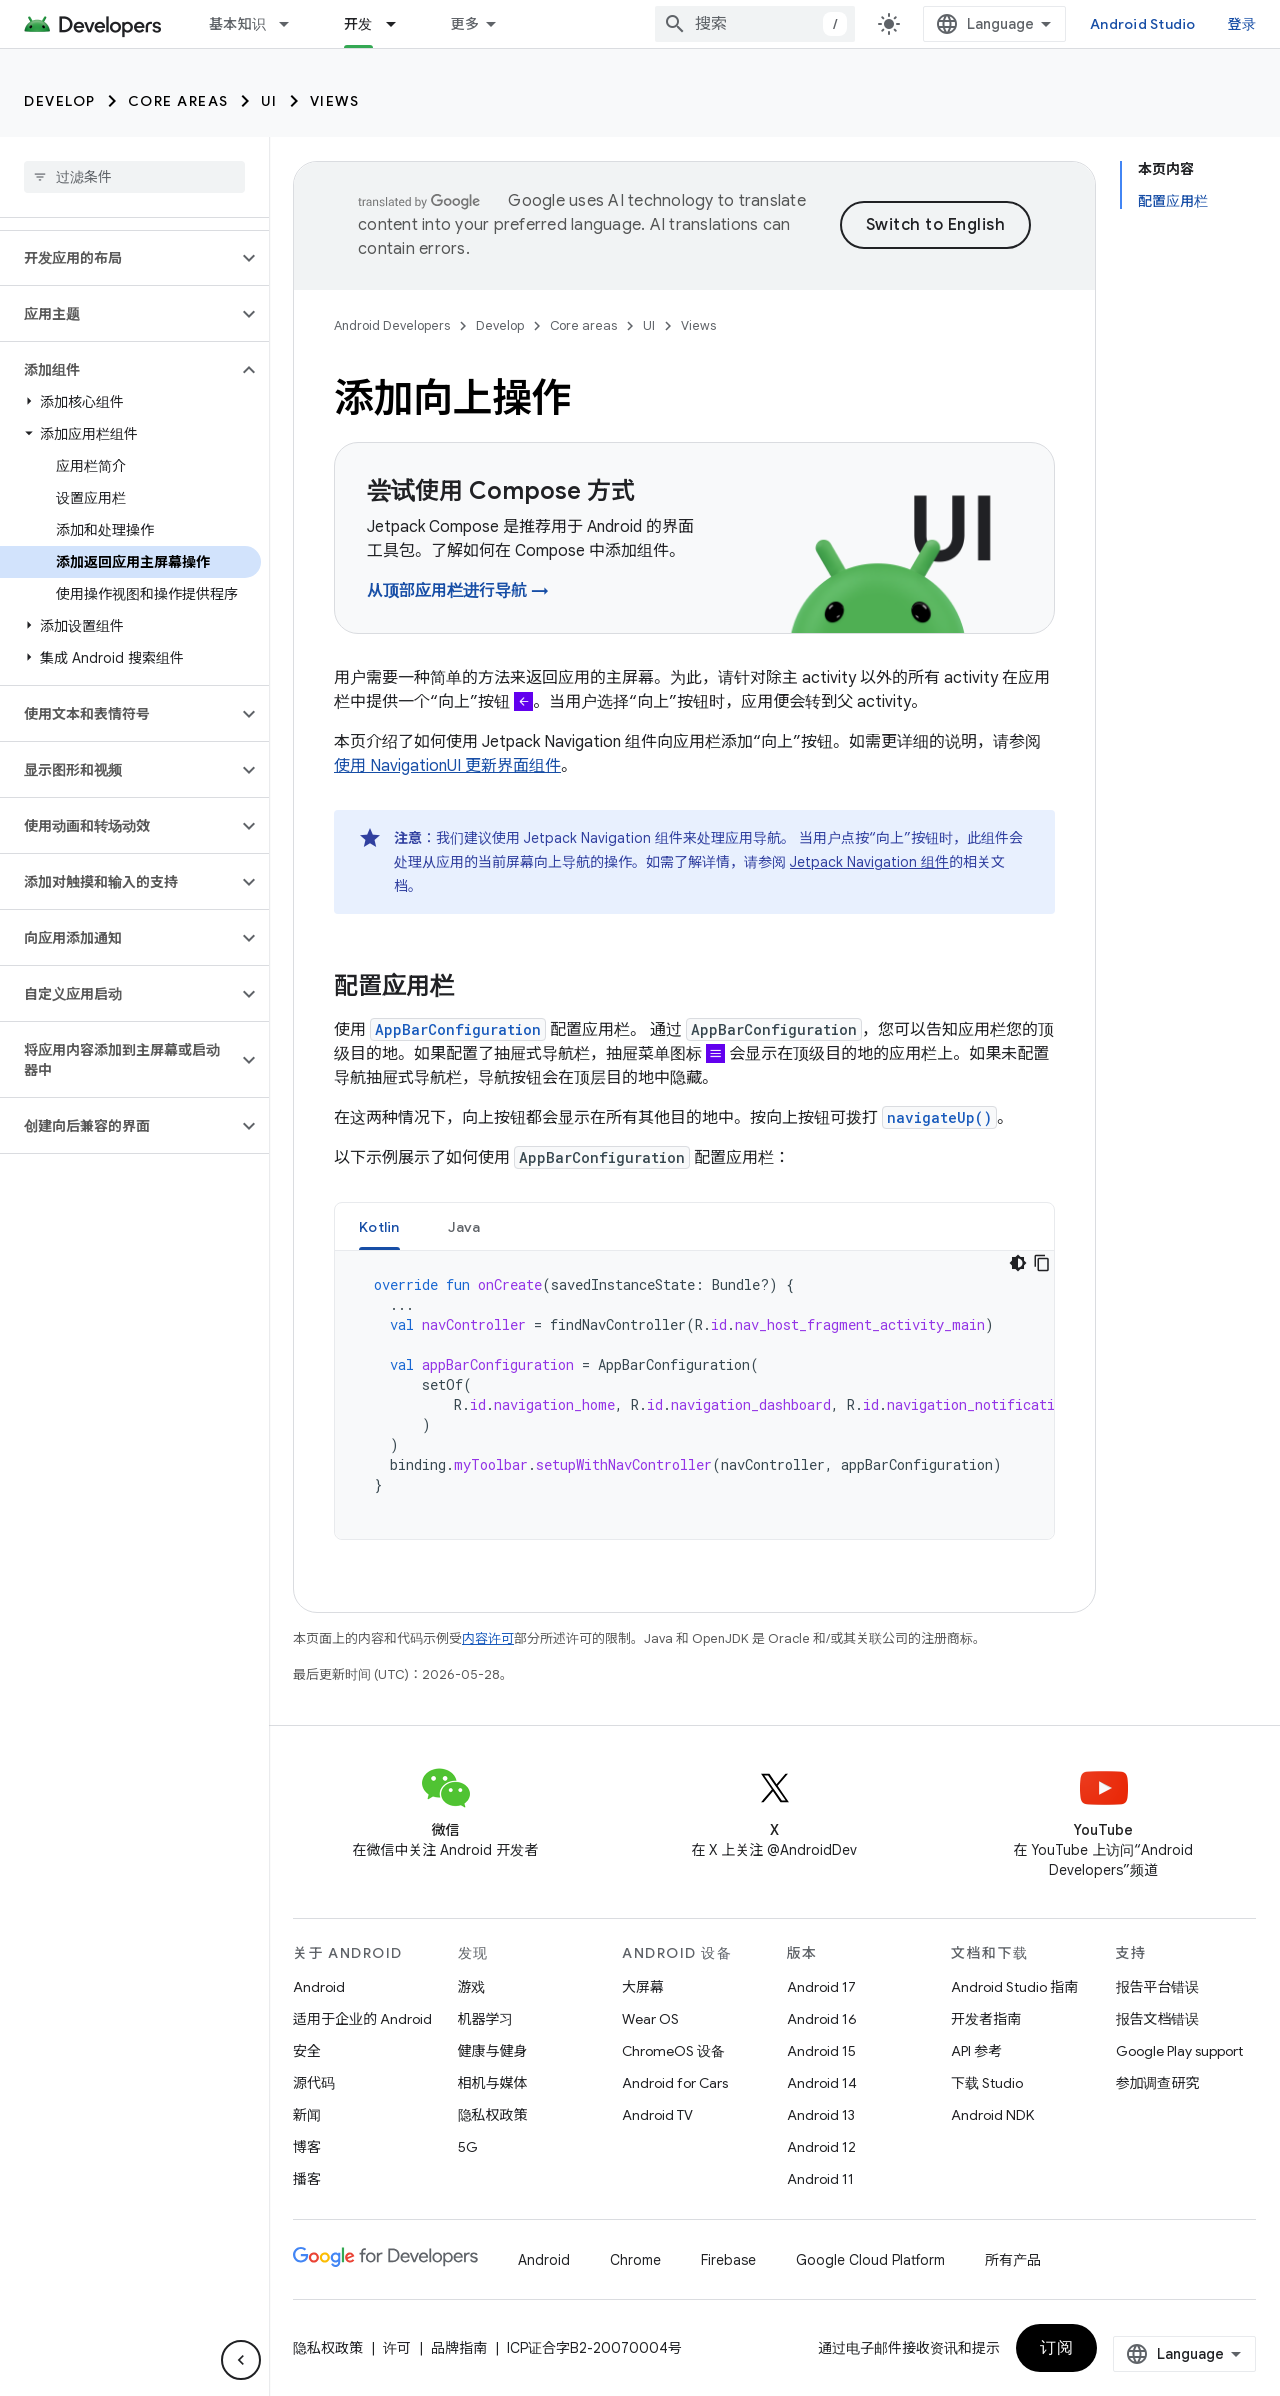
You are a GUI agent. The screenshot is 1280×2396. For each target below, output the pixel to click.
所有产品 (1013, 2260)
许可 (397, 2348)
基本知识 (237, 24)
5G (468, 2147)
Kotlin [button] (379, 1227)
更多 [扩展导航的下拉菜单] (465, 24)
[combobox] (755, 24)
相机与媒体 (493, 2083)
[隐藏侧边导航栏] (241, 2360)
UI (269, 101)
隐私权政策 (493, 2115)
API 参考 (976, 2051)
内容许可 (488, 1638)
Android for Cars (675, 2083)
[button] (118, 258)
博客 (307, 2147)
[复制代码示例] (1042, 1263)
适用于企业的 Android (362, 2019)
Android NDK (992, 2115)
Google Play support (1179, 2051)
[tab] (379, 1226)
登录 (1242, 24)
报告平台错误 (1158, 1987)
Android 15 (821, 2051)
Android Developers (392, 325)
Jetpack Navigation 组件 (869, 862)
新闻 (307, 2115)
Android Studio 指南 (1014, 1987)
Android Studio (1143, 24)
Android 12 (821, 2147)
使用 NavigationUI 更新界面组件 (447, 766)
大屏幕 (643, 1987)
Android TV (657, 2115)
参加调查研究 (1158, 2083)
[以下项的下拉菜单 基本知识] (293, 24)
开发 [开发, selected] (358, 24)
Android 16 (822, 2019)
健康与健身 (493, 2051)
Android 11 (820, 2179)
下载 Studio (987, 2083)
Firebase (728, 2260)
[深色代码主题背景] (1018, 1263)
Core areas (178, 101)
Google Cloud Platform (870, 2260)
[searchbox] (134, 177)
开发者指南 (986, 2019)
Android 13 (821, 2115)
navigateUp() (939, 1117)
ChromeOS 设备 (673, 2051)
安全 (307, 2051)
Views (335, 101)
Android (319, 1987)
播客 (307, 2179)
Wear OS (650, 2019)
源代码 (314, 2083)
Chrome (635, 2260)
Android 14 (822, 2083)
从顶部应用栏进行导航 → (458, 591)
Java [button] (464, 1227)
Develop (60, 101)
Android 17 (821, 1987)
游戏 (472, 1987)
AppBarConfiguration (458, 1029)
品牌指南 (459, 2348)
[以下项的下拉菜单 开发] (400, 24)
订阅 (1056, 2348)
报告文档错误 (1158, 2019)
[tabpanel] (694, 1395)
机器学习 (486, 2019)
